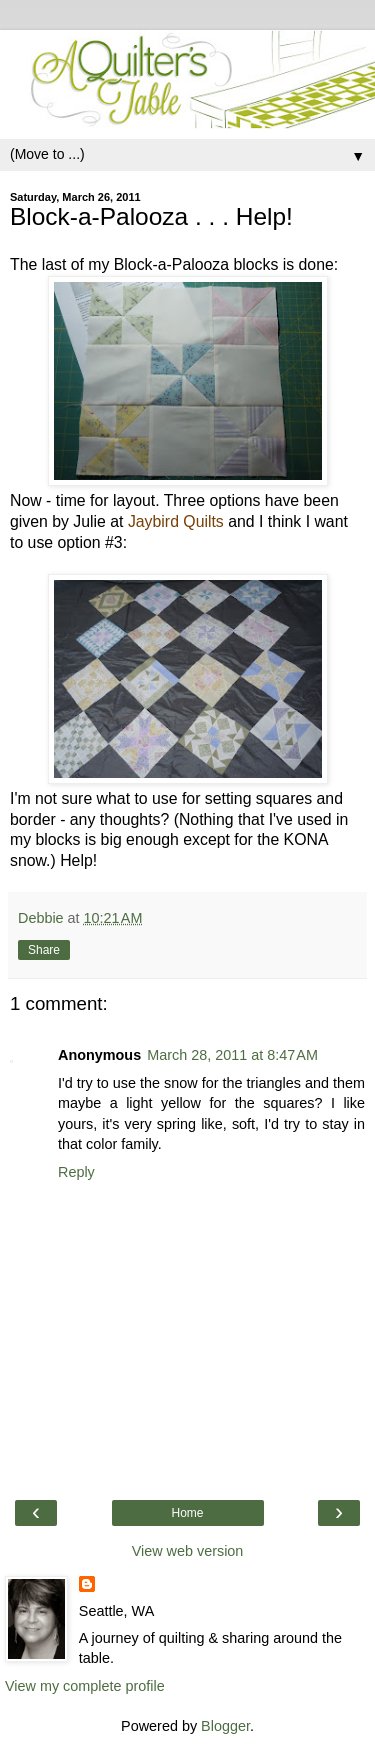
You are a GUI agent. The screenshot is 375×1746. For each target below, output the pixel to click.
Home (187, 1513)
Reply (76, 1172)
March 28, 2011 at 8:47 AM (232, 1055)
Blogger (225, 1726)
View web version (188, 1551)
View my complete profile (85, 1686)
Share (44, 950)
